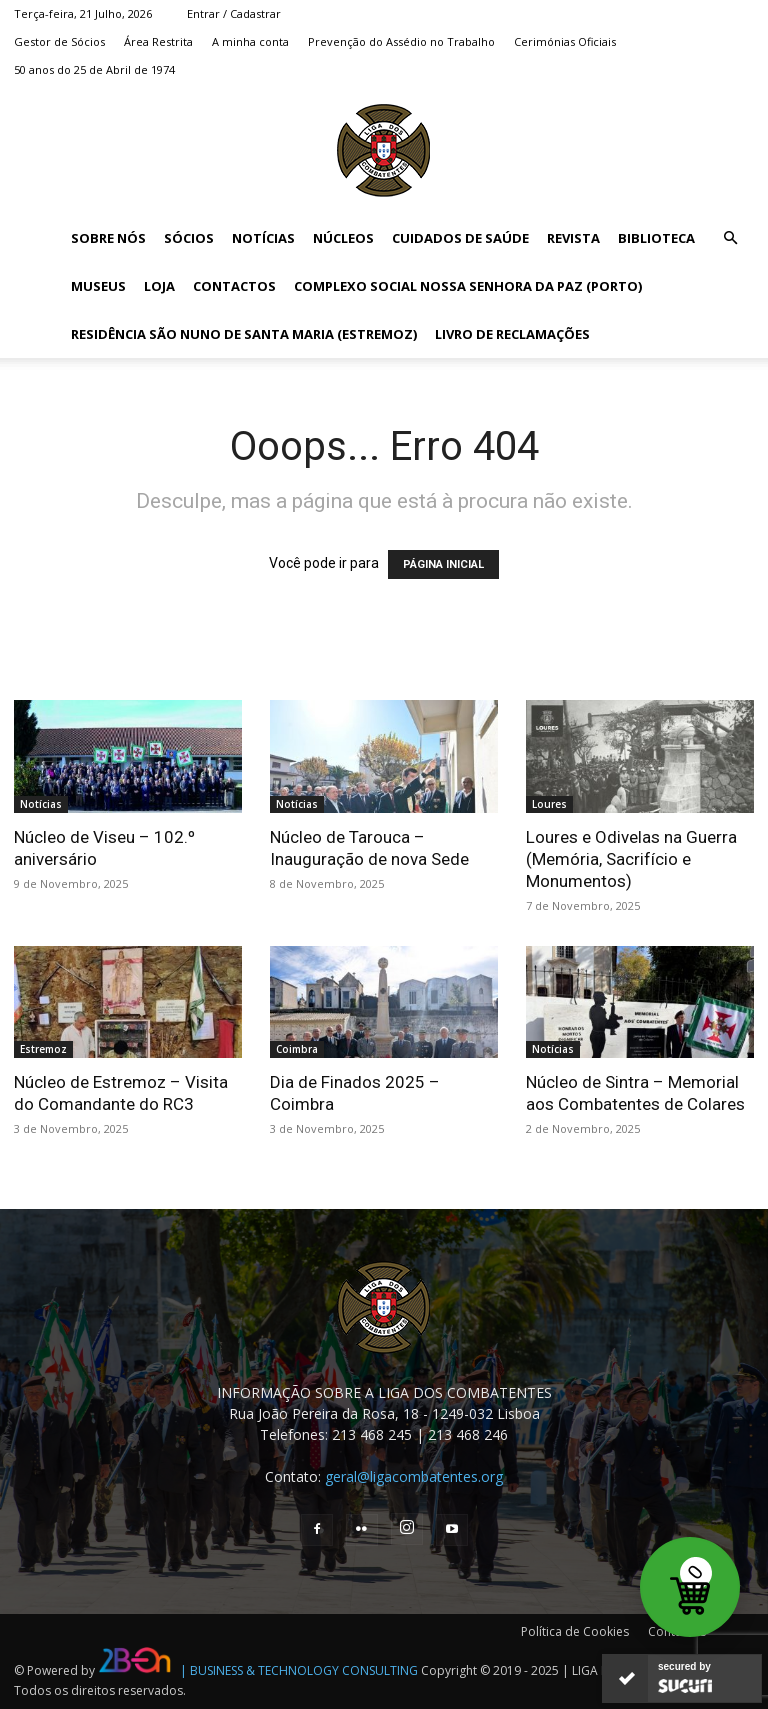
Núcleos (343, 238)
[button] (730, 238)
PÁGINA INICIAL (443, 564)
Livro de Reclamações (512, 334)
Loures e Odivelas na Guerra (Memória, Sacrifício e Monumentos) (631, 859)
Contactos (234, 286)
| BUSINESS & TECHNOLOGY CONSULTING (299, 1670)
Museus (98, 286)
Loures (549, 804)
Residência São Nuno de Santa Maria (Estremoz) (244, 334)
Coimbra (297, 1049)
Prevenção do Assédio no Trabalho (401, 41)
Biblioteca (656, 238)
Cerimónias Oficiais (565, 41)
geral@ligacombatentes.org (414, 1476)
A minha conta (250, 41)
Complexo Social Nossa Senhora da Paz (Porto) (468, 286)
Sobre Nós (108, 238)
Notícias (263, 238)
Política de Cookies (575, 1631)
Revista (573, 238)
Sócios (189, 238)
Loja (159, 286)
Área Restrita (158, 41)
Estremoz (43, 1049)
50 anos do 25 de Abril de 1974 (94, 69)
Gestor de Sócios (59, 41)
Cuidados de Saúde (460, 238)
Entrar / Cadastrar (234, 13)
